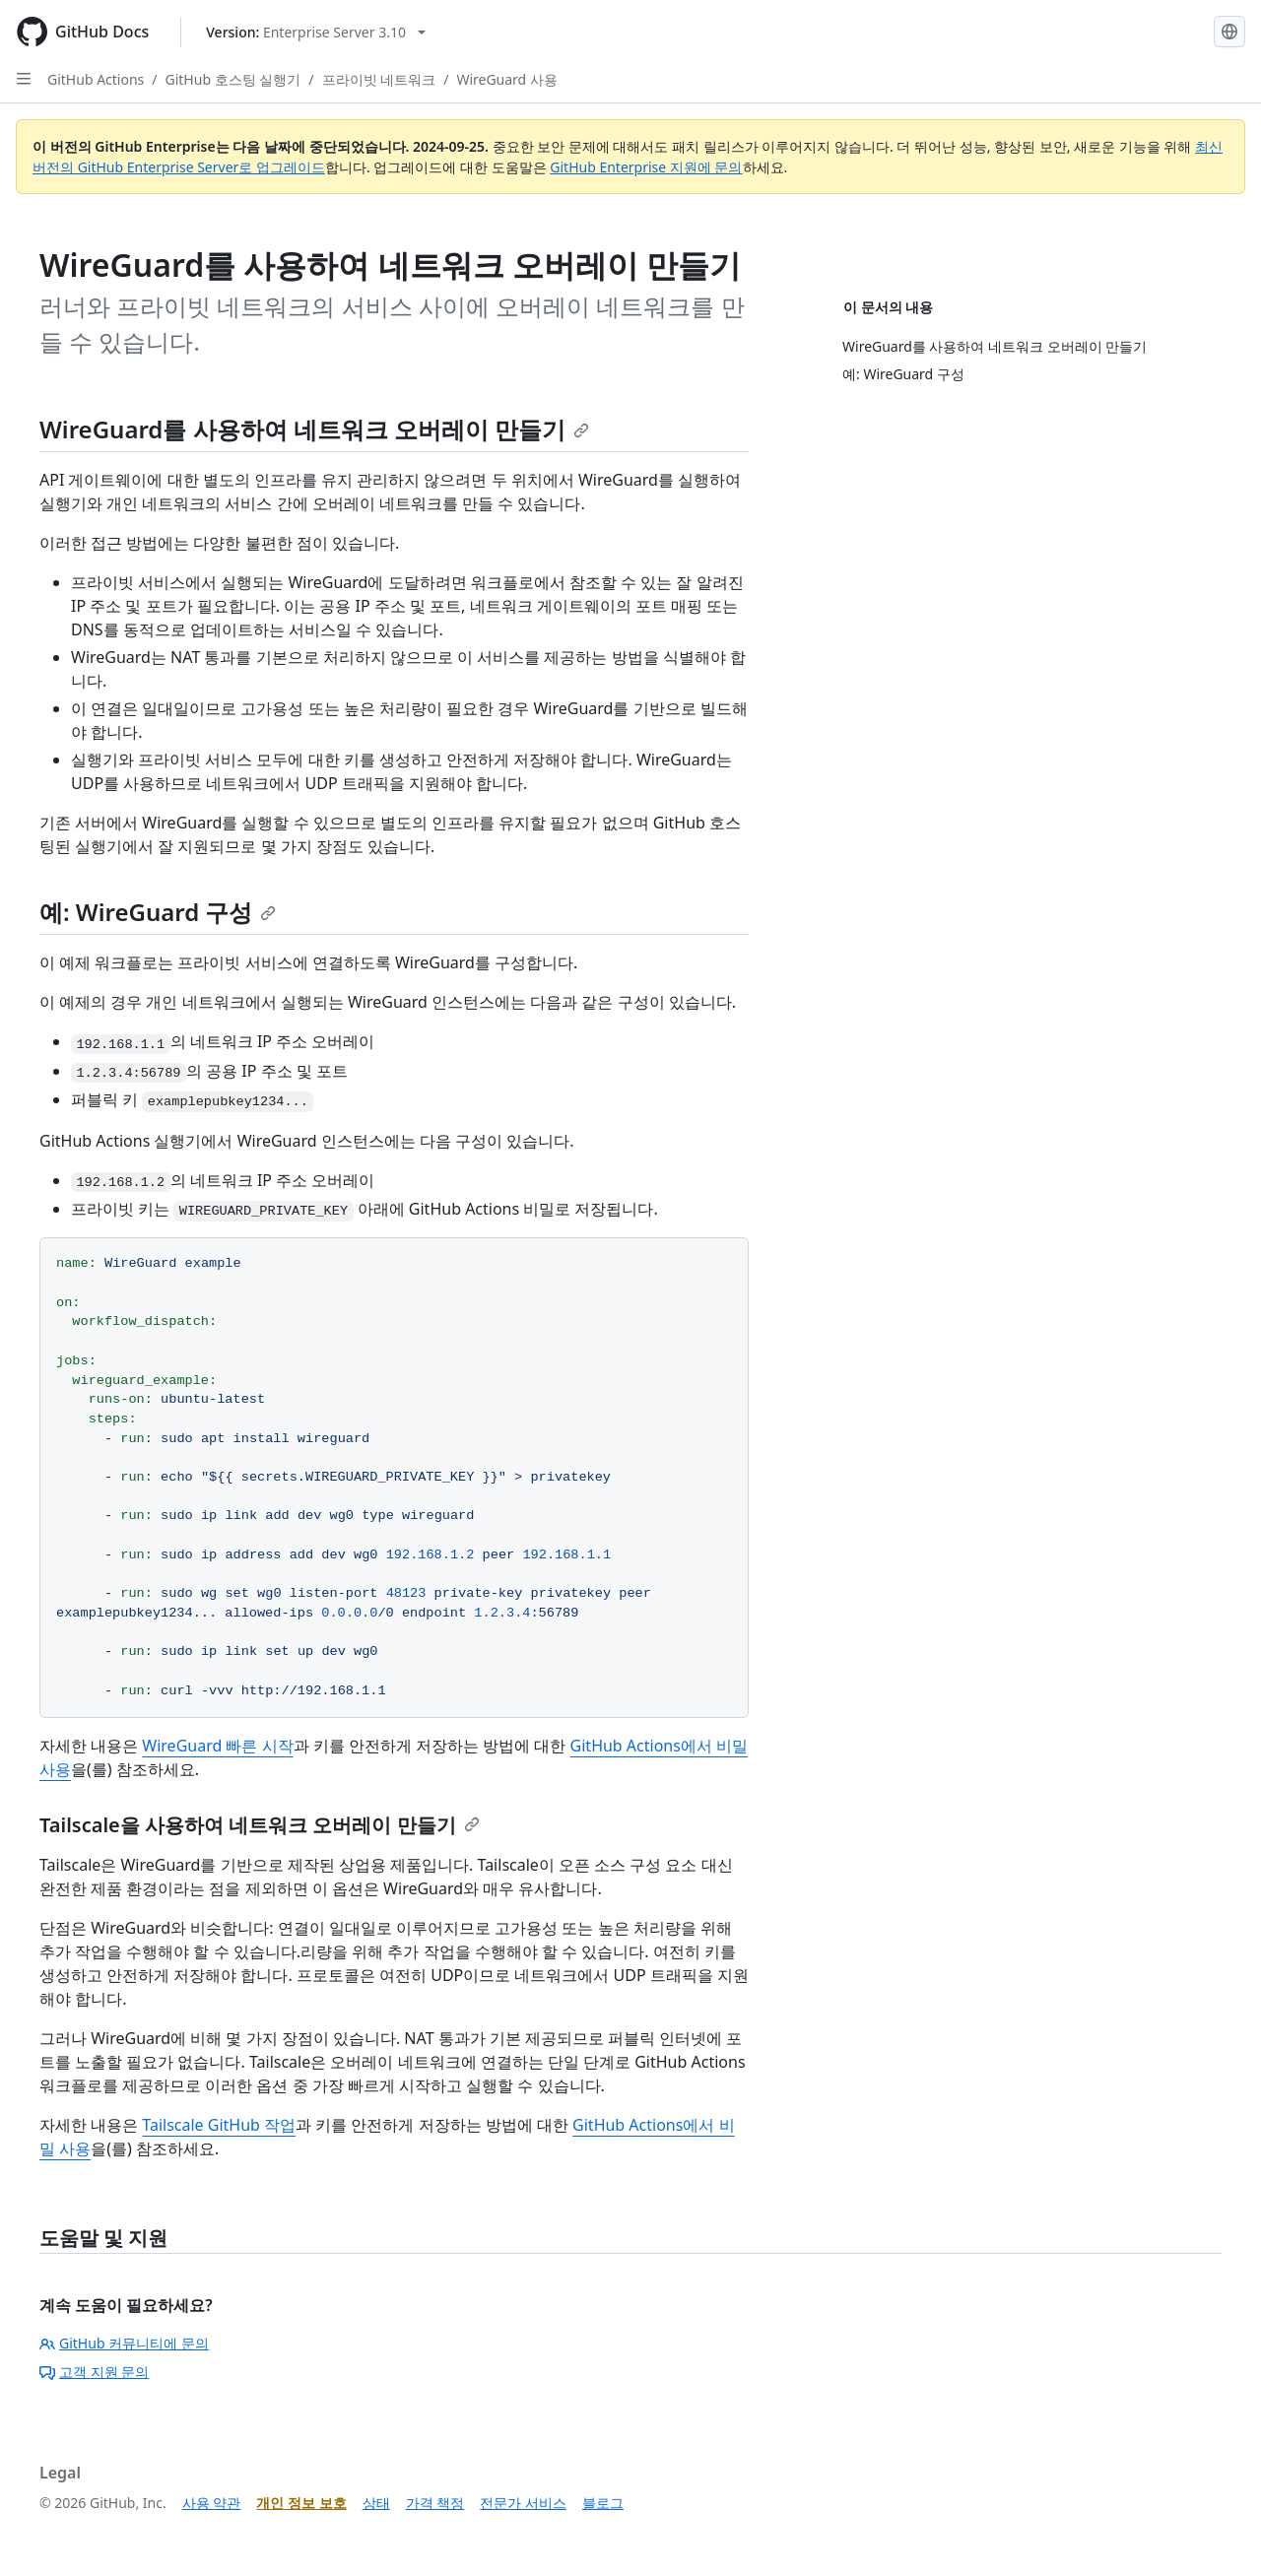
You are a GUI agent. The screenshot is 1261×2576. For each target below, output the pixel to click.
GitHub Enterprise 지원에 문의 (646, 167)
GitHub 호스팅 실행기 (233, 79)
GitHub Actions (95, 79)
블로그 (603, 2502)
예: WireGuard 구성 (157, 911)
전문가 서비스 (523, 2502)
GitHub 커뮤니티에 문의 (124, 2343)
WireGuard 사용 (506, 79)
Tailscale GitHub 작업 (219, 2125)
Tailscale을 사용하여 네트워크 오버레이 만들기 (259, 1825)
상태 (376, 2502)
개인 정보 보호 (301, 2502)
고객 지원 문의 (94, 2371)
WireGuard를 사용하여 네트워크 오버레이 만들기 (314, 429)
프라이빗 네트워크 (379, 79)
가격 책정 (435, 2502)
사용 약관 (211, 2502)
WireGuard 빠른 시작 (217, 1745)
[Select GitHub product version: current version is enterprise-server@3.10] (315, 32)
